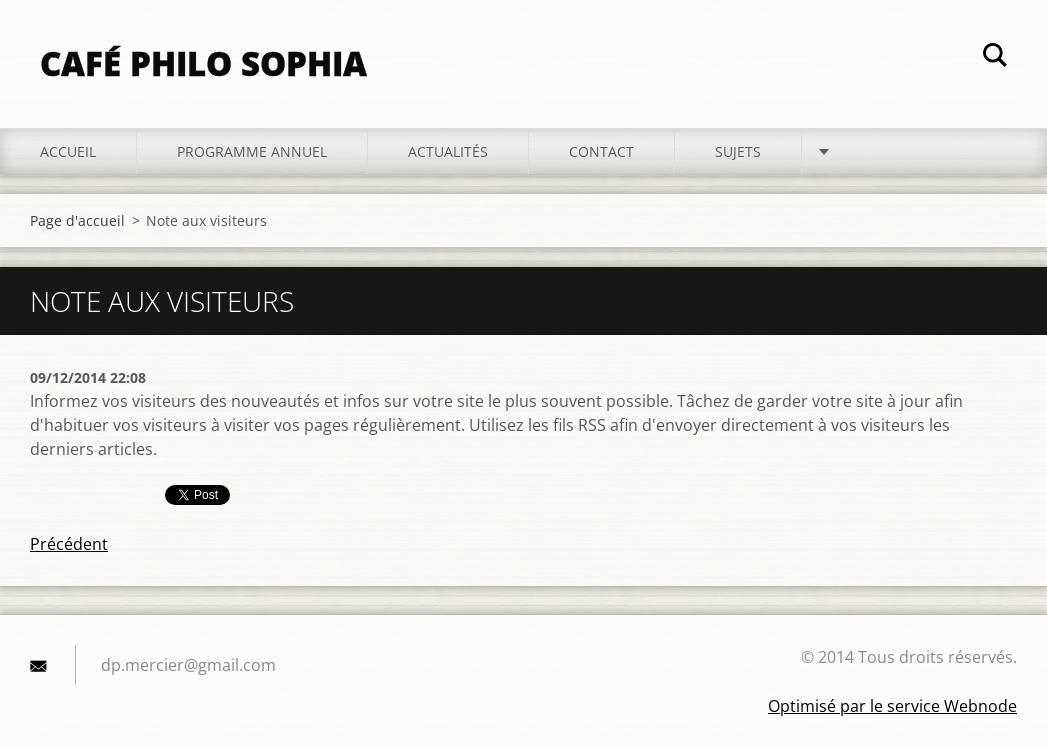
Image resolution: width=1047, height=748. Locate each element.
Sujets (738, 151)
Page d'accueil (77, 220)
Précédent (69, 544)
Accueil (68, 151)
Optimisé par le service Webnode (892, 706)
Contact (601, 151)
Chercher (995, 58)
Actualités (448, 151)
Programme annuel (252, 151)
